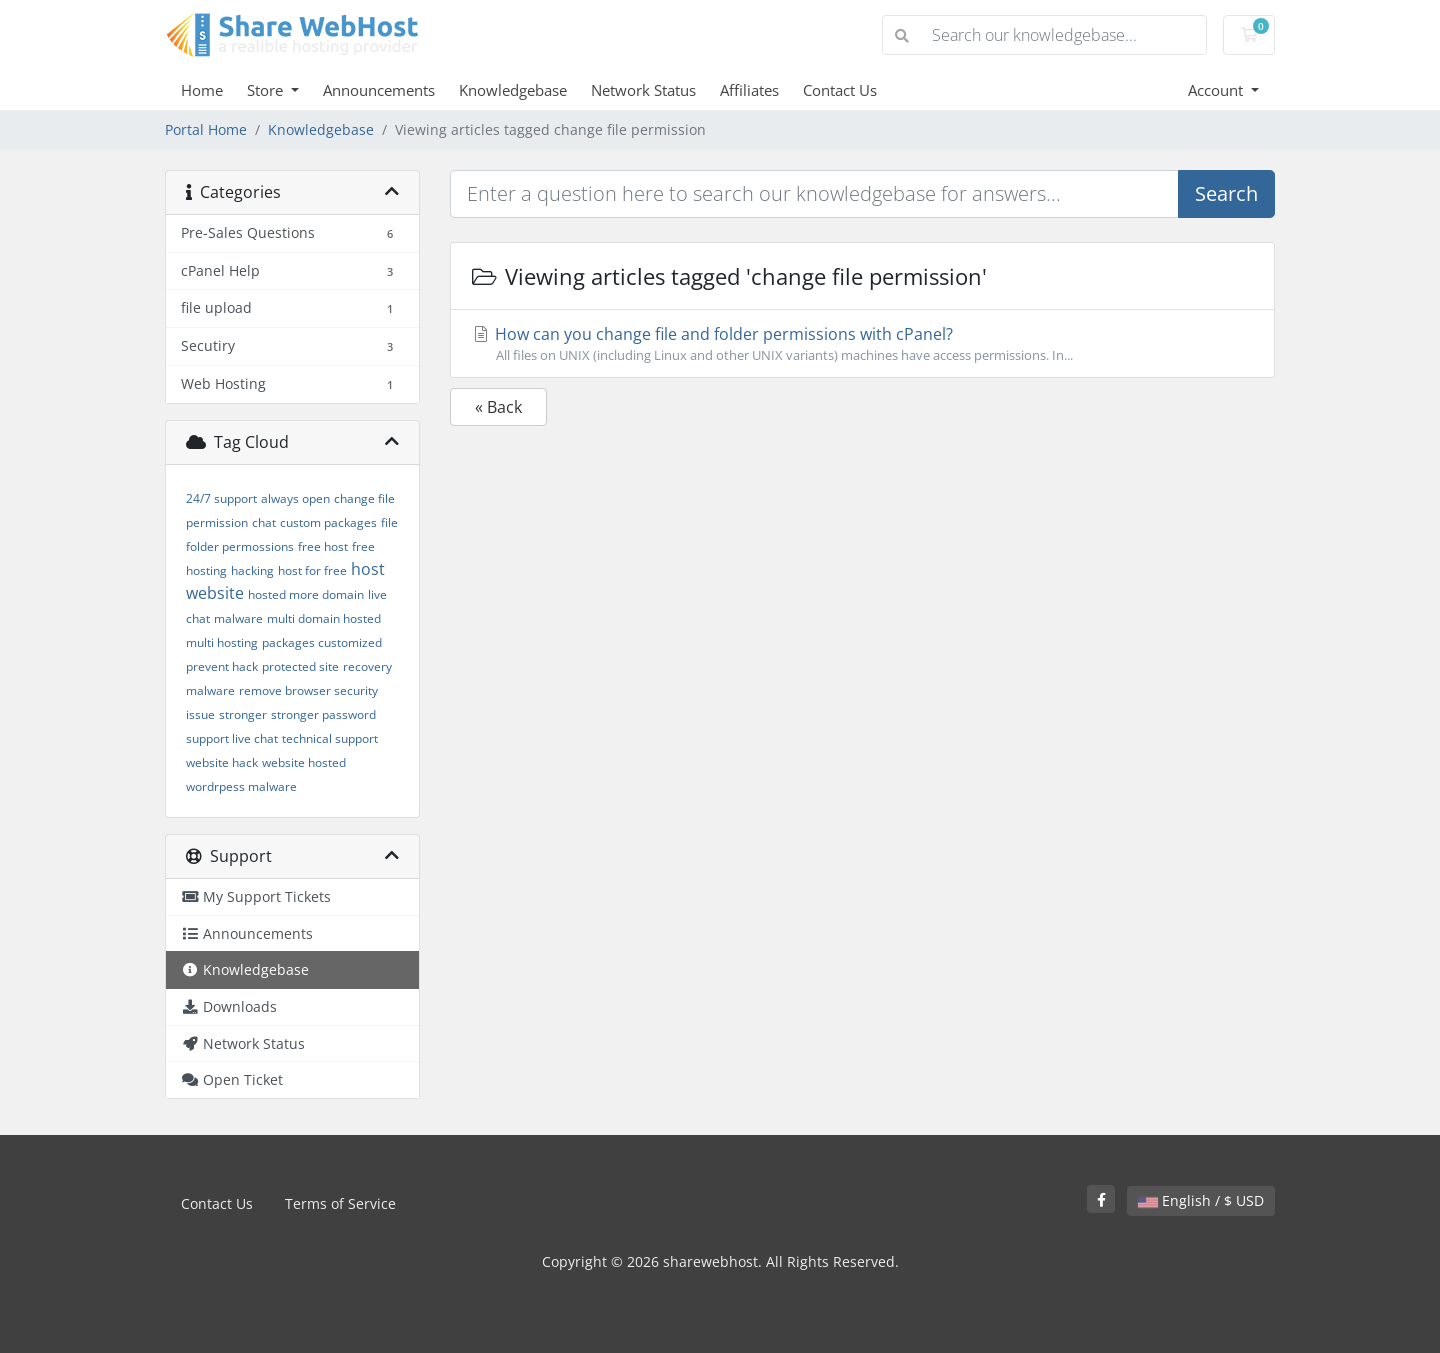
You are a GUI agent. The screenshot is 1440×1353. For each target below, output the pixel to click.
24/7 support (221, 498)
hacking (252, 570)
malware (238, 618)
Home (202, 90)
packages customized (322, 642)
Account (1217, 90)
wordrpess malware (241, 786)
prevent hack (222, 666)
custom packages (328, 522)
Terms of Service (340, 1203)
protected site (300, 666)
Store (267, 90)
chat (264, 522)
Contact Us (840, 90)
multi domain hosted (324, 618)
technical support (330, 738)
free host (323, 546)
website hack (222, 762)
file (389, 522)
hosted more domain (306, 594)
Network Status (643, 90)
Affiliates (749, 90)
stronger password (323, 714)
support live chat (232, 738)
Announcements (379, 90)
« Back (498, 407)
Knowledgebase (513, 90)
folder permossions (240, 546)
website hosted (304, 762)
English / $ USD (1201, 1200)
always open (295, 498)
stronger (243, 714)
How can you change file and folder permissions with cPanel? (862, 344)
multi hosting (222, 642)
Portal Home (206, 129)
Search (1226, 193)
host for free (312, 570)
